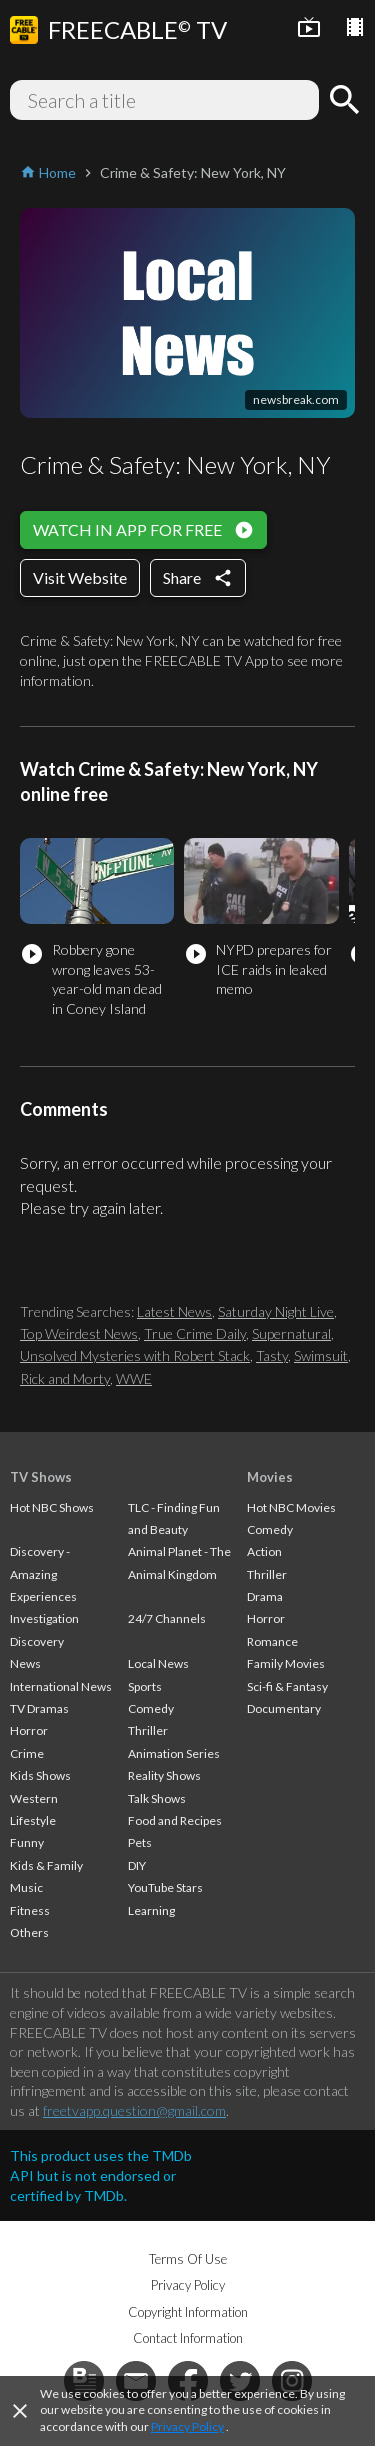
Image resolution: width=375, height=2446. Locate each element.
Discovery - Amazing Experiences (43, 1574)
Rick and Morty (65, 1378)
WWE (134, 1378)
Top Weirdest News (79, 1333)
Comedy (151, 1708)
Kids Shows (40, 1775)
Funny (27, 1842)
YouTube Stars (165, 1887)
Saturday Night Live (276, 1311)
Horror (29, 1730)
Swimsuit (321, 1355)
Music (26, 1887)
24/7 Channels (167, 1618)
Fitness (30, 1910)
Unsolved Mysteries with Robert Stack (135, 1355)
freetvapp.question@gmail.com (134, 2110)
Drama (265, 1596)
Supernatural (291, 1333)
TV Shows (41, 1477)
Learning (151, 1910)
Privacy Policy (187, 2426)
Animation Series (174, 1753)
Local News (158, 1663)
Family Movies (286, 1663)
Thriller (148, 1730)
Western (34, 1798)
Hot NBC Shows (52, 1507)
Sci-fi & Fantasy (287, 1686)
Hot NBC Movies (291, 1507)
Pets (140, 1842)
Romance (272, 1641)
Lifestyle (33, 1820)
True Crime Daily (195, 1333)
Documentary (284, 1708)
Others (29, 1932)
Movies (270, 1477)
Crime (27, 1753)
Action (264, 1551)
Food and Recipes (175, 1820)
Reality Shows (164, 1775)
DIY (137, 1865)
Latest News (174, 1311)
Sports (145, 1686)
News (25, 1663)
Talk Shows (157, 1798)
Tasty (272, 1355)
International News (61, 1686)
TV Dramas (39, 1708)
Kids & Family (46, 1865)
